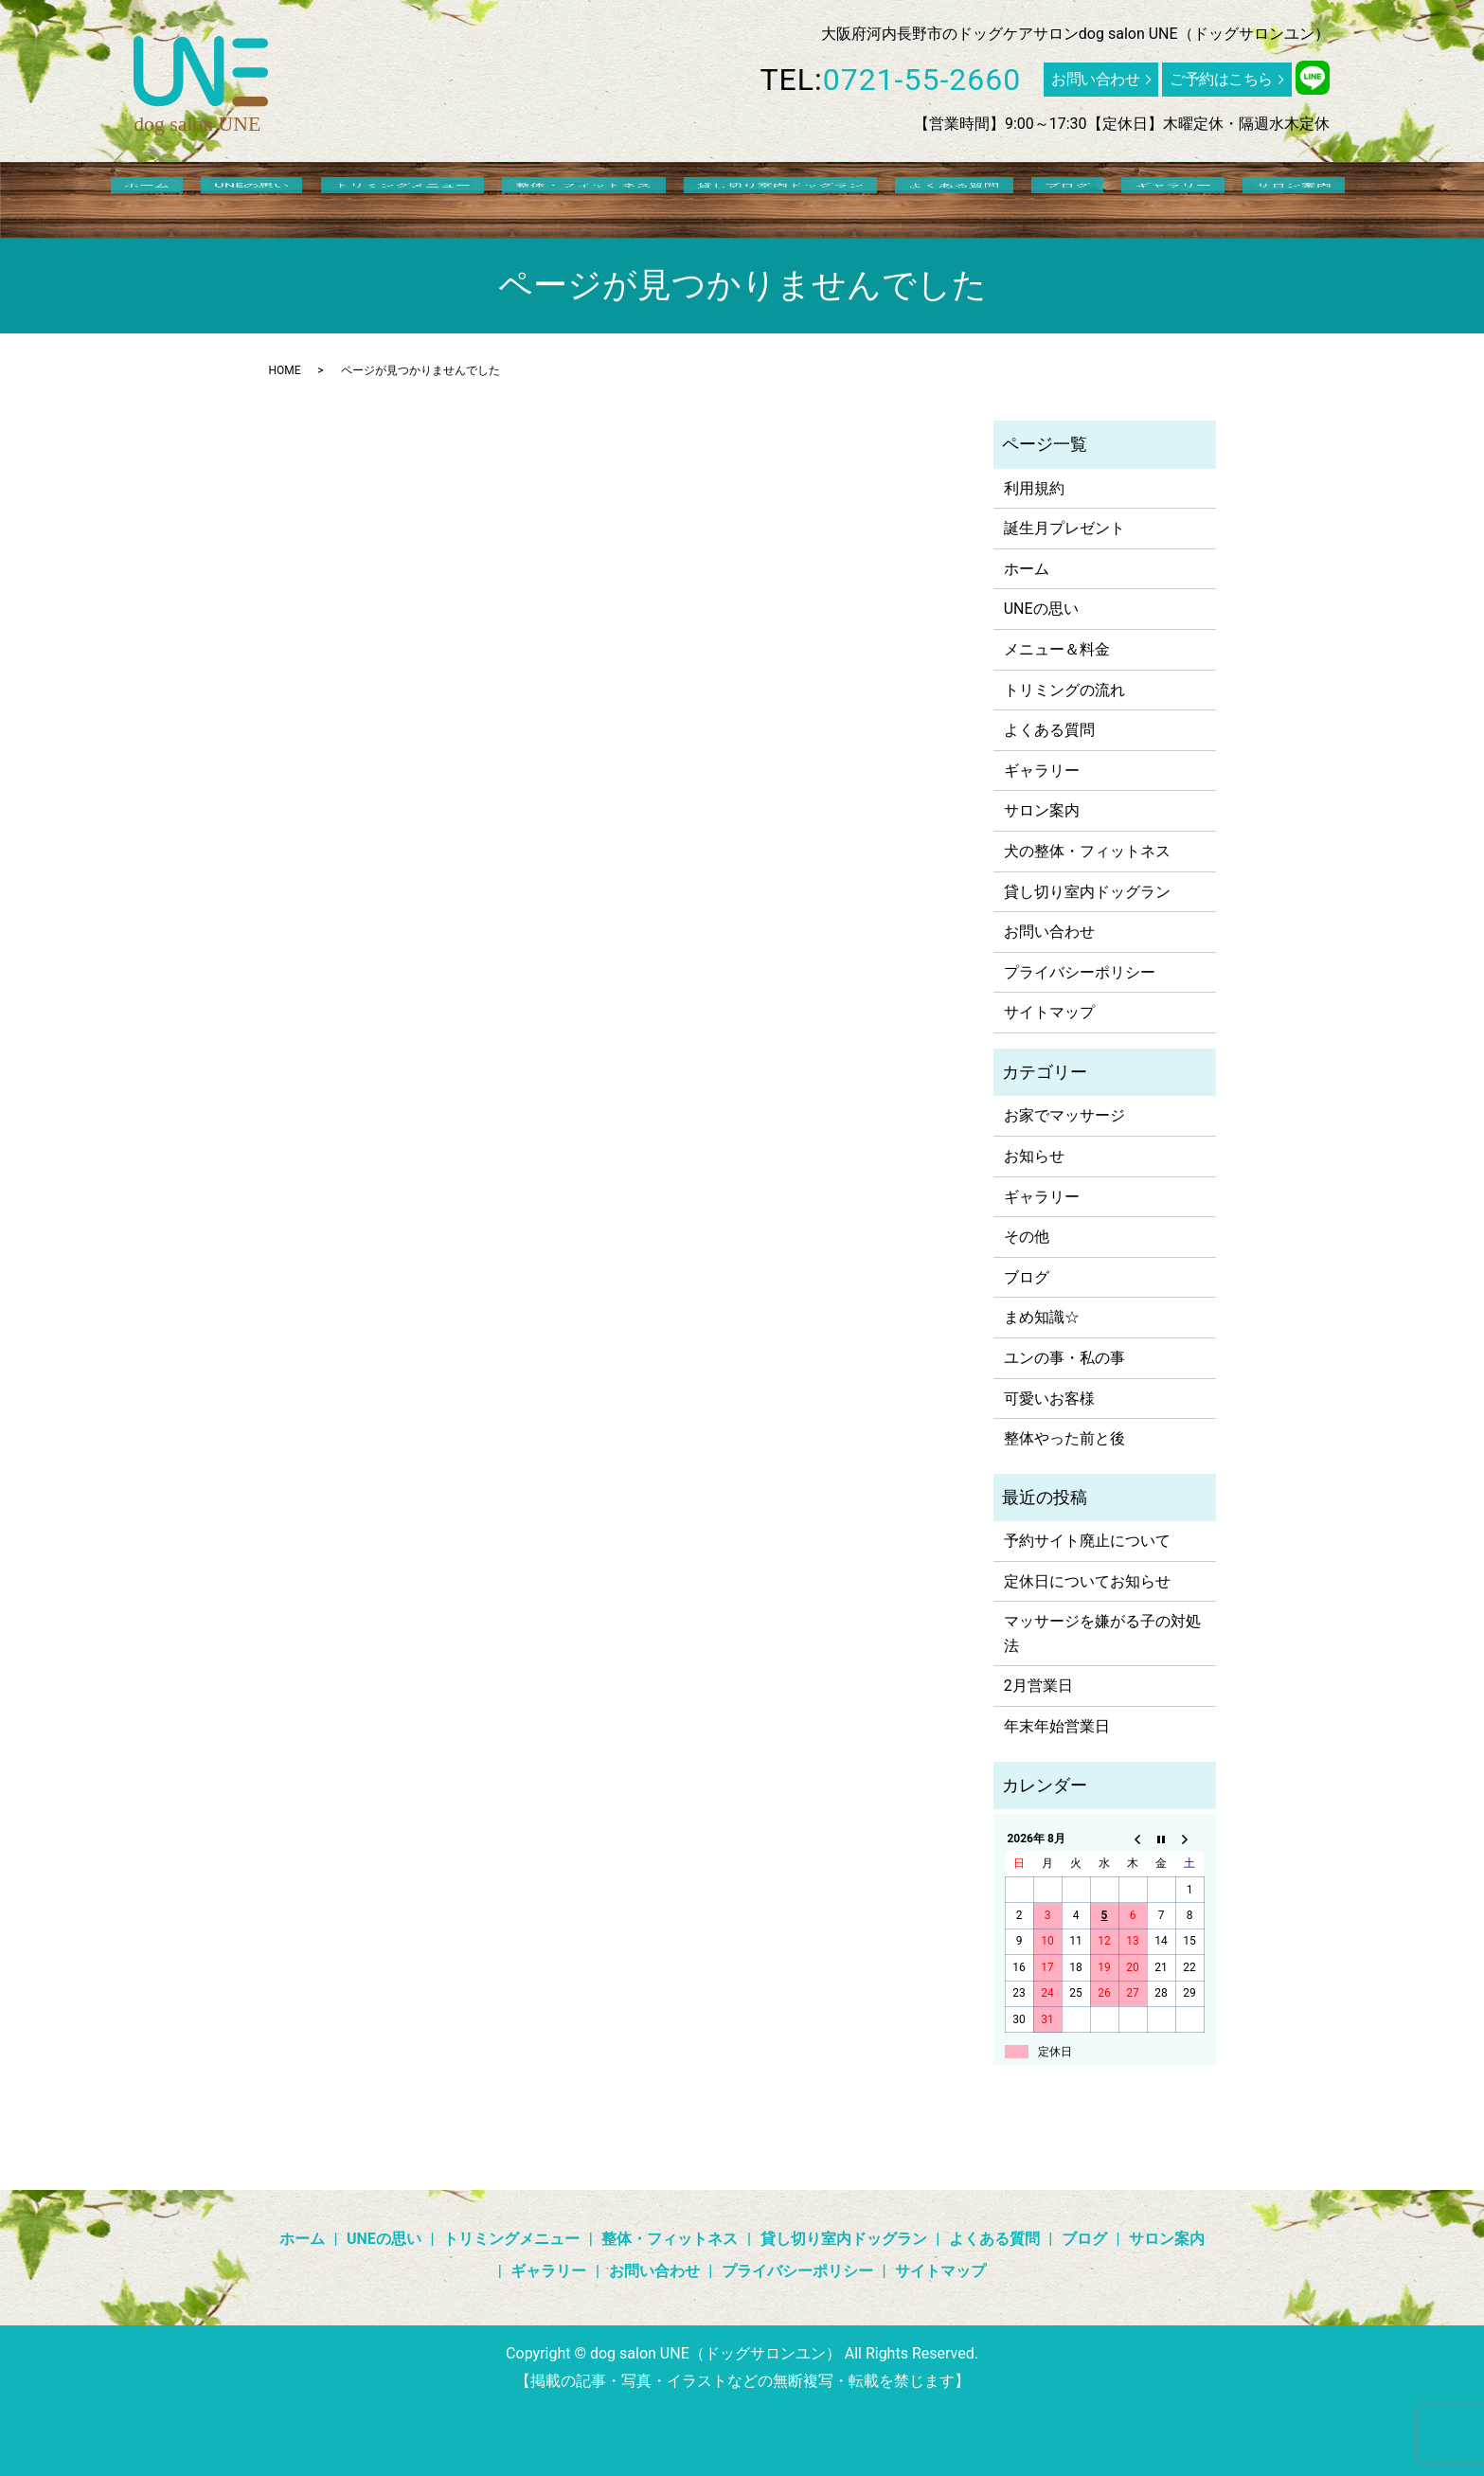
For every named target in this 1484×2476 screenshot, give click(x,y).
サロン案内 (1187, 197)
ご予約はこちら (1221, 79)
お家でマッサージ (1064, 1115)
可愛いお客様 (1049, 1399)
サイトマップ (1049, 1012)
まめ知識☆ (1042, 1317)
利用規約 (1034, 488)
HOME (285, 370)
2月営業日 (1038, 1686)
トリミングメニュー (456, 197)
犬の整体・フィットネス (1087, 851)
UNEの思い (332, 197)
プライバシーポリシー (1079, 972)
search (1257, 198)
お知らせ (1034, 1156)
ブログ (1014, 197)
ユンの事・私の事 (1064, 1358)
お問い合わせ (1095, 79)
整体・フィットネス (611, 197)
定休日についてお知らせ (1087, 1581)
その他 (1026, 1237)
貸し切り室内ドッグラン (780, 197)
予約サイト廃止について (1087, 1541)
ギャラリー (1093, 197)
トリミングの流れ (1064, 690)
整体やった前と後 (1064, 1438)
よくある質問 (928, 197)
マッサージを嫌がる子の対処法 (1102, 1633)
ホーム (254, 197)
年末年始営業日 (1057, 1726)
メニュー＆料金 (1057, 649)
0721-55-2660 (922, 80)
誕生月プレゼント (1064, 528)
